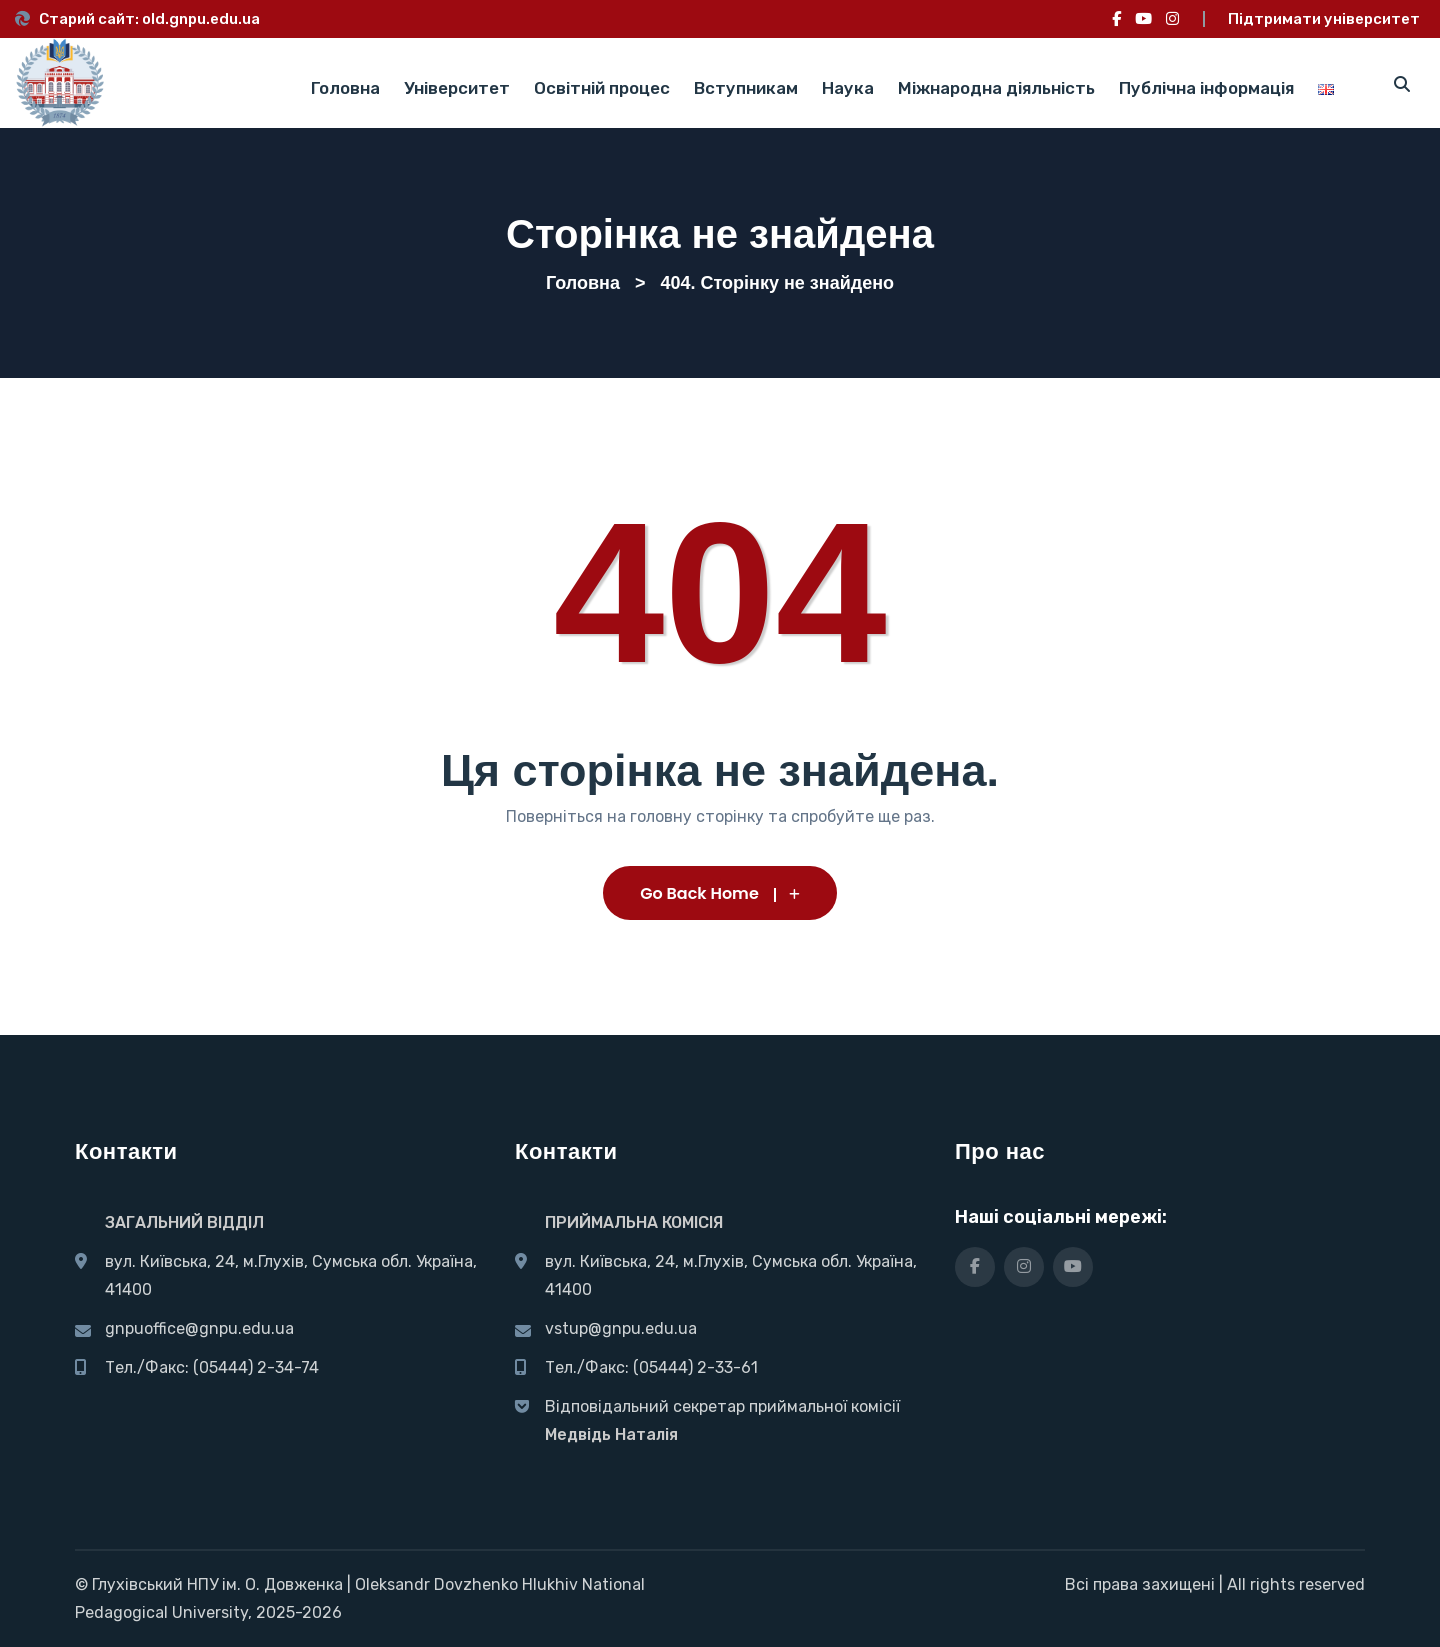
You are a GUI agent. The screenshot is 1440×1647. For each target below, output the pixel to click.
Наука (848, 88)
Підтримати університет (1324, 19)
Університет (457, 88)
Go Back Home (720, 893)
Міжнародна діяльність (996, 88)
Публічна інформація (1206, 88)
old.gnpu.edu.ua (201, 19)
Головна (345, 88)
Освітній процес (602, 88)
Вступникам (746, 88)
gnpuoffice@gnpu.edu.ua (199, 1328)
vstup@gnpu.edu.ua (621, 1328)
